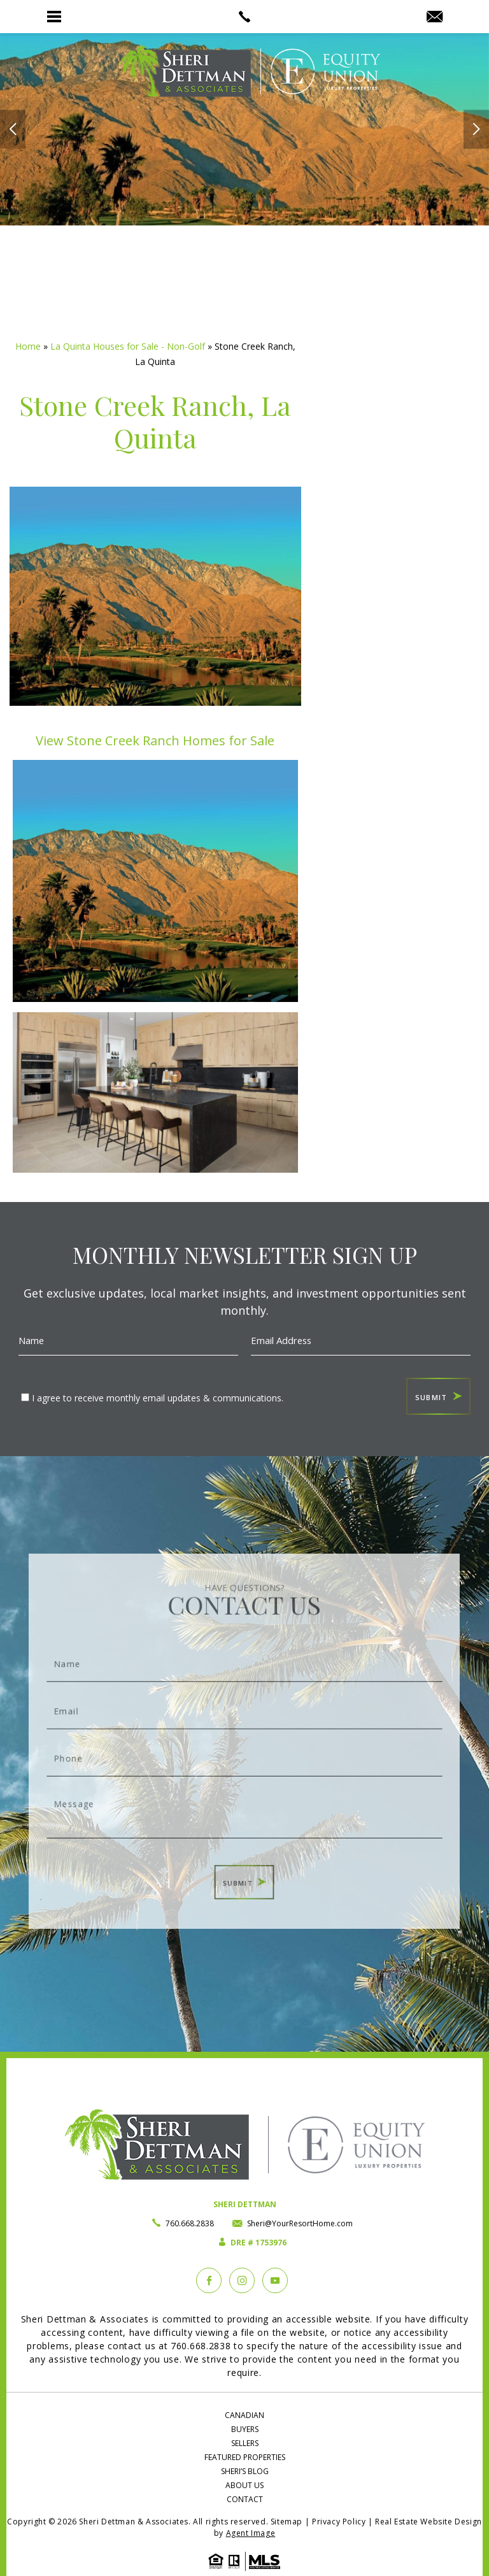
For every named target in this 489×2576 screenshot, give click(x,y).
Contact (245, 2499)
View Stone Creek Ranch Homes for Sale (155, 740)
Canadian (244, 2415)
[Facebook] (209, 2280)
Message (245, 1798)
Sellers (245, 2443)
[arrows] (12, 129)
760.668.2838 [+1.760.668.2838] (190, 2223)
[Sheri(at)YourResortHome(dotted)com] (435, 17)
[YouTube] (275, 2280)
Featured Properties (244, 2457)
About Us (244, 2485)
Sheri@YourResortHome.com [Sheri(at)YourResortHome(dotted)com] (300, 2223)
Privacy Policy (338, 2521)
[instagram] (242, 2280)
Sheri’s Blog (245, 2471)
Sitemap (286, 2521)
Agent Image (251, 2533)
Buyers (245, 2429)
